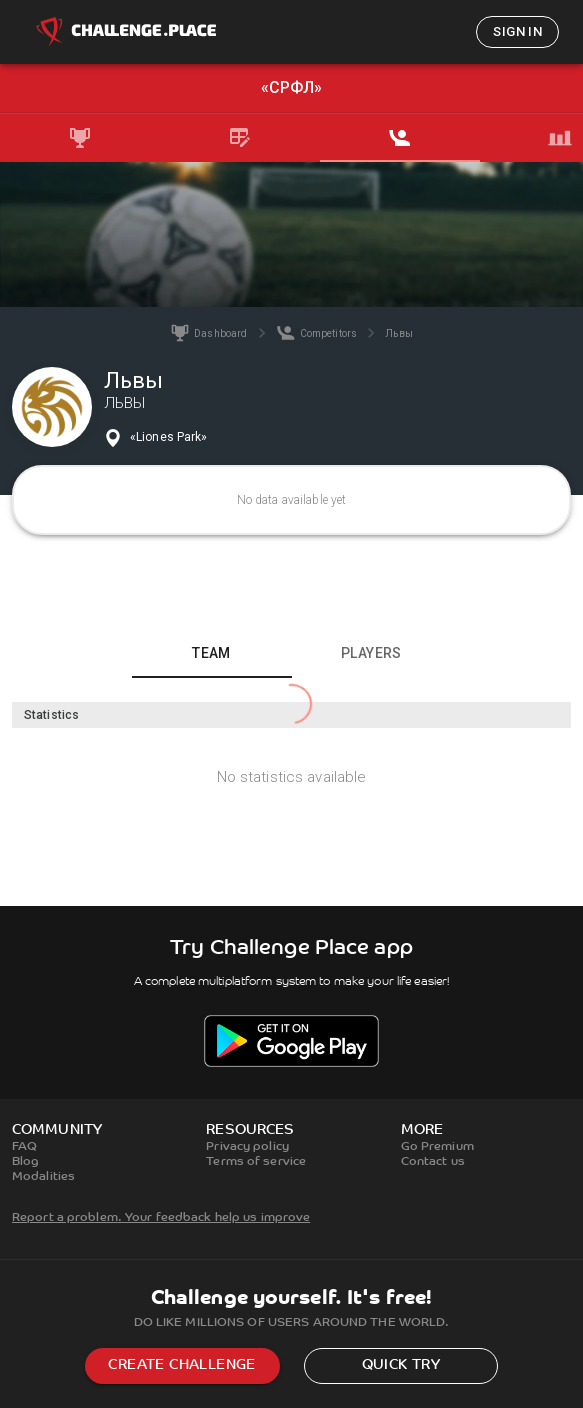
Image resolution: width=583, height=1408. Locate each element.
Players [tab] (371, 653)
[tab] (80, 138)
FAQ (24, 1147)
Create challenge (181, 1365)
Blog (25, 1162)
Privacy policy (247, 1147)
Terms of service (256, 1162)
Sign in (517, 31)
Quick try (401, 1365)
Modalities (43, 1177)
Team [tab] (211, 653)
